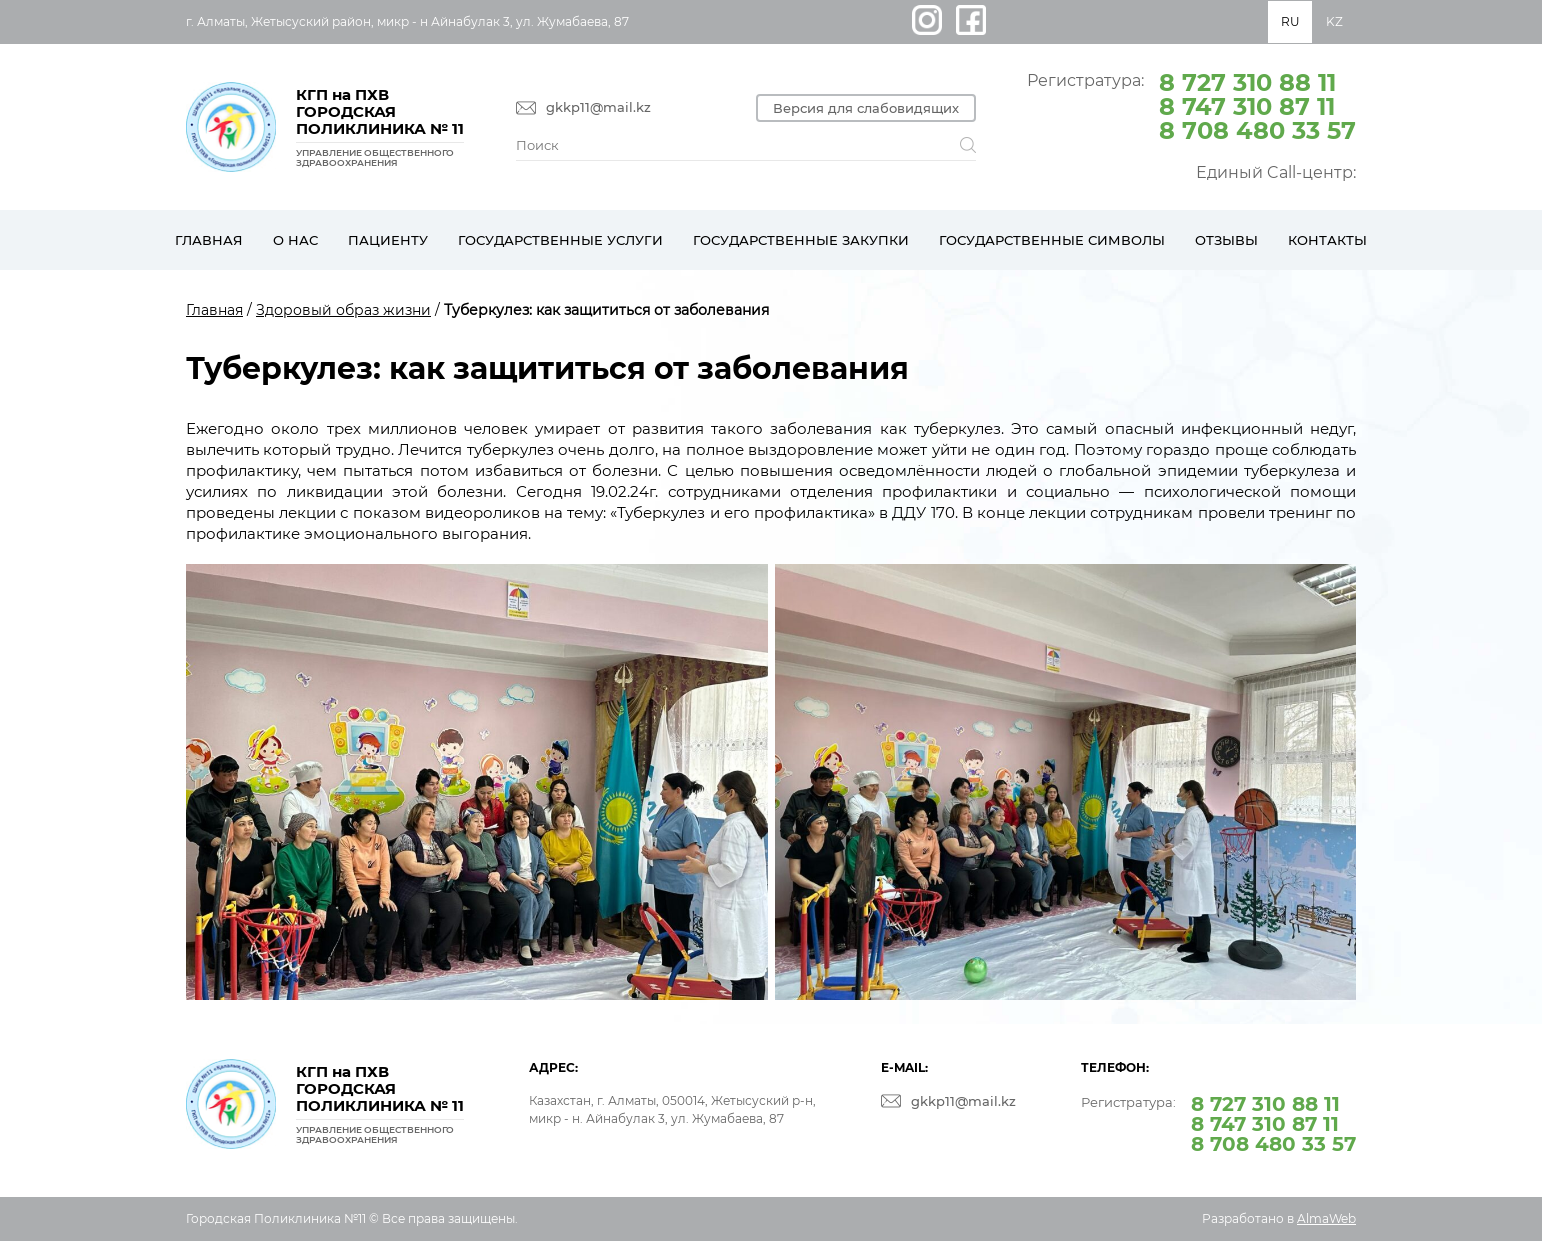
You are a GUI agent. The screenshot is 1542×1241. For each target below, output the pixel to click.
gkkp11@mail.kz (598, 107)
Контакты (1327, 240)
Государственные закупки (801, 240)
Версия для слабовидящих (866, 108)
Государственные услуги (560, 240)
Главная (209, 240)
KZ (1334, 21)
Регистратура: (1191, 105)
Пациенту (388, 240)
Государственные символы (1052, 240)
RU (1290, 21)
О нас (295, 240)
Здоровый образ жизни (343, 310)
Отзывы (1226, 240)
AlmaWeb (1326, 1218)
